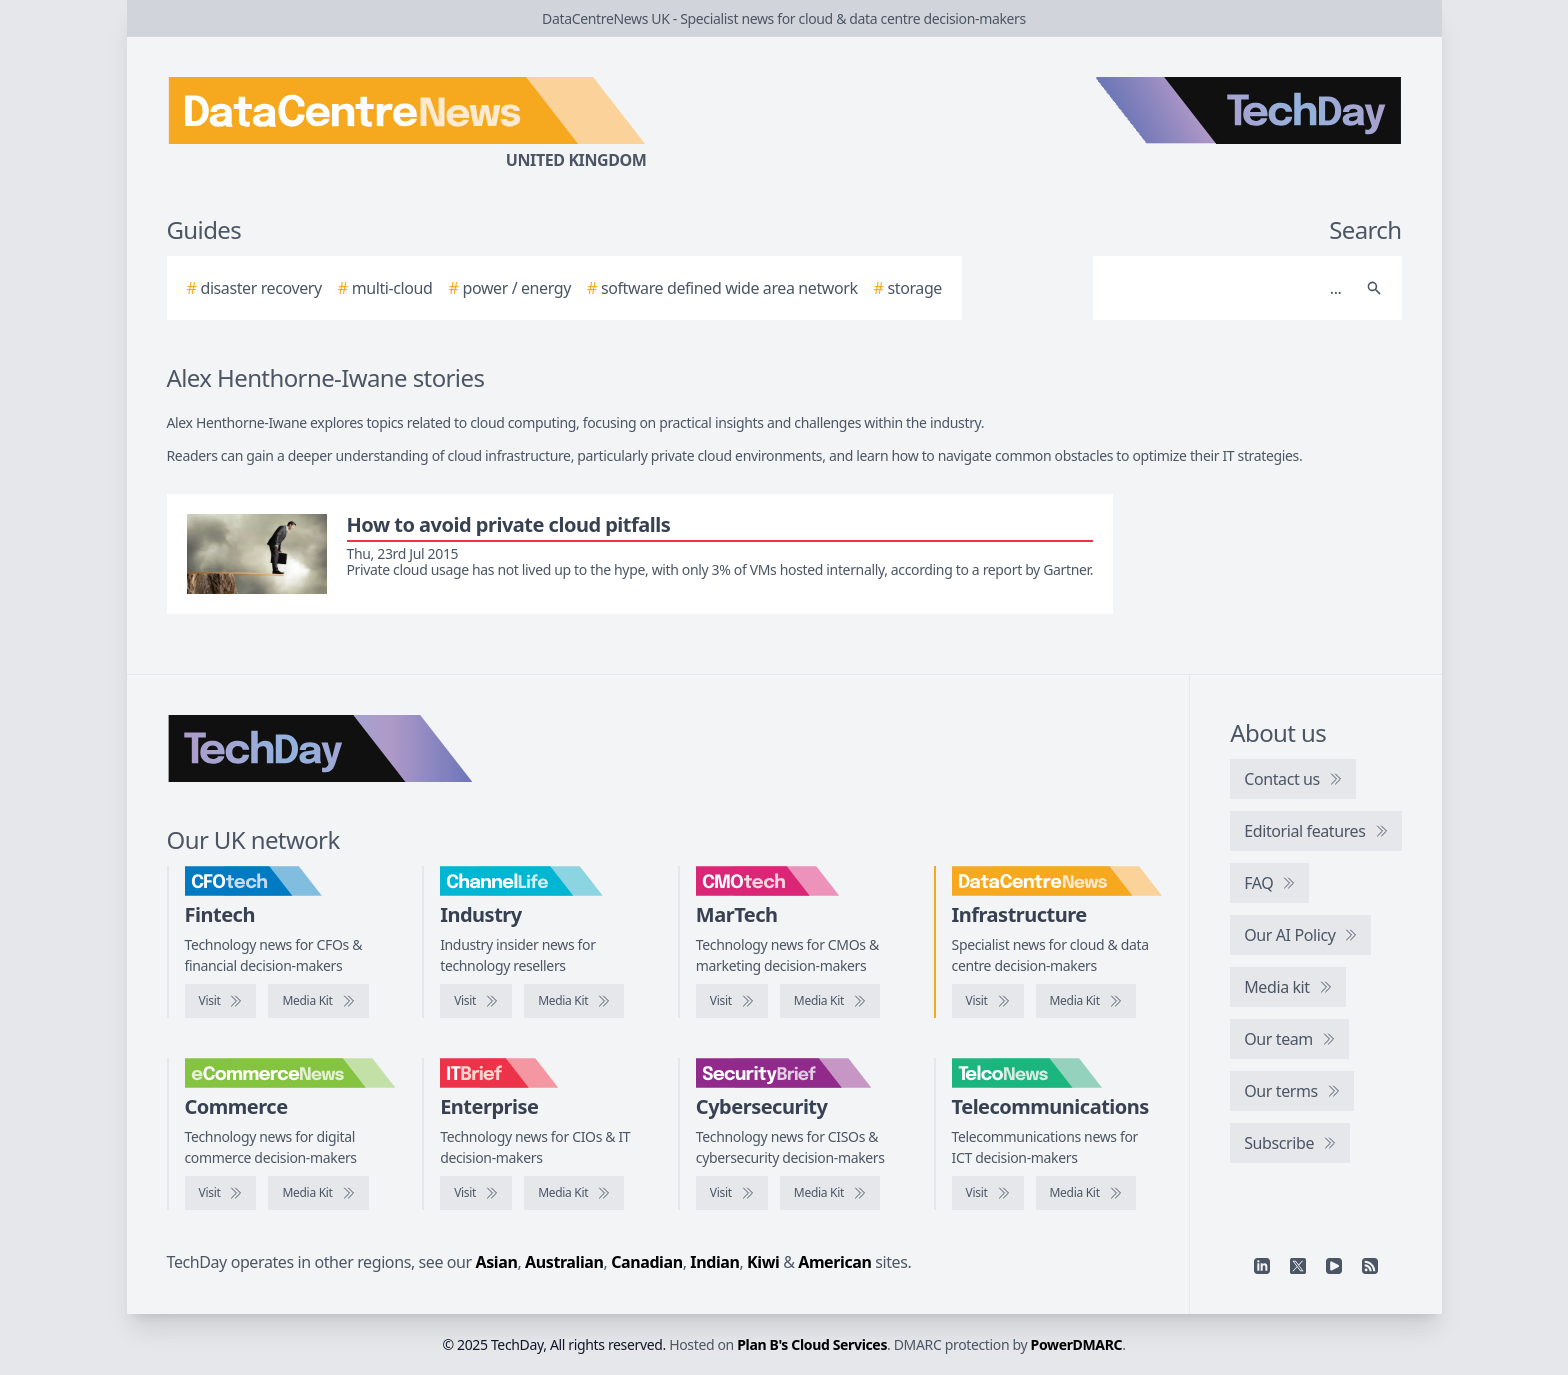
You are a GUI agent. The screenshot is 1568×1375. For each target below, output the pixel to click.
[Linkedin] (1262, 1266)
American (834, 1262)
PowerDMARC (1077, 1344)
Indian (714, 1262)
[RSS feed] (1370, 1266)
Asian (497, 1262)
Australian (564, 1262)
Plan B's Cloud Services (812, 1344)
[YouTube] (1334, 1266)
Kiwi (763, 1262)
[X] (1298, 1266)
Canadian (647, 1262)
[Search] (1227, 288)
